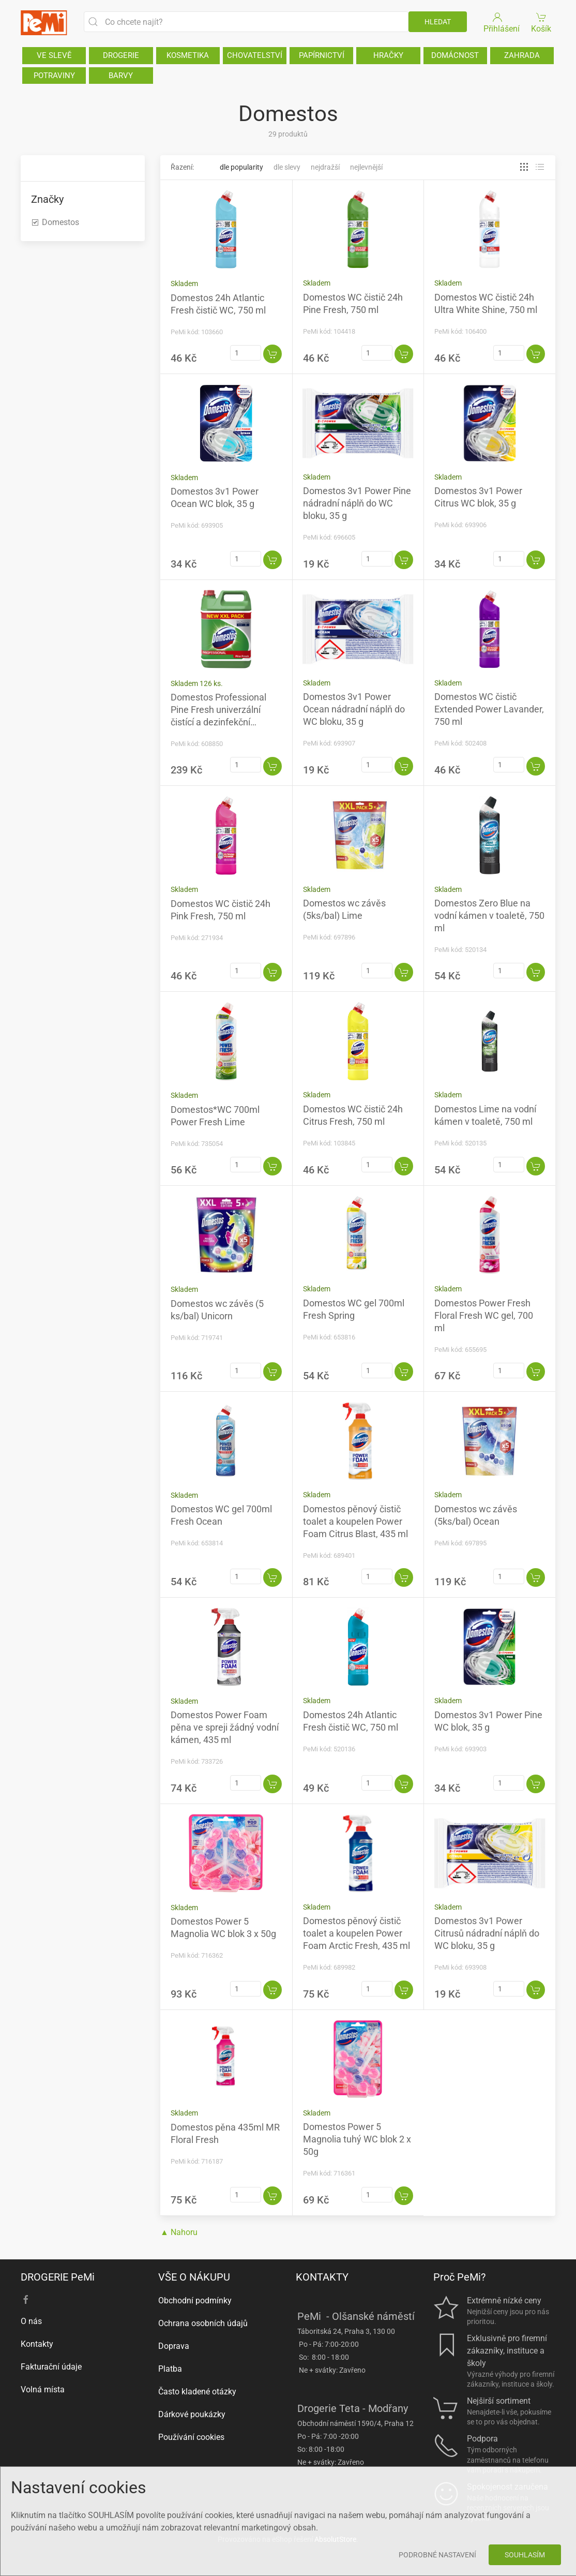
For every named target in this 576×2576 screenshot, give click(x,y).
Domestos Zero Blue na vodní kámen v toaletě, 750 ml (489, 915)
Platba (170, 2369)
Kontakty (37, 2344)
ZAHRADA (522, 55)
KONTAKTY (322, 2277)
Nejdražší (325, 167)
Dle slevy (287, 167)
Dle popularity (241, 167)
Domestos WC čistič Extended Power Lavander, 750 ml (489, 709)
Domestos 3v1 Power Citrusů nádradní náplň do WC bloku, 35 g (486, 1933)
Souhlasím (525, 2555)
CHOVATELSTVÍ (254, 55)
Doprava (173, 2346)
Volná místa (43, 2389)
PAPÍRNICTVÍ (321, 55)
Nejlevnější (366, 167)
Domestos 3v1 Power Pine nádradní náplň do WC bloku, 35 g (357, 503)
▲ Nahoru (179, 2232)
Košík (541, 22)
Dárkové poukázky (191, 2414)
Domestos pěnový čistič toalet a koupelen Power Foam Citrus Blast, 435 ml (355, 1521)
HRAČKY (388, 55)
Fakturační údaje (51, 2367)
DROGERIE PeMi (58, 2277)
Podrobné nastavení (437, 2555)
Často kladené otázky (197, 2391)
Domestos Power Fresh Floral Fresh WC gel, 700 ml (483, 1315)
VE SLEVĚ (54, 55)
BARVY (121, 75)
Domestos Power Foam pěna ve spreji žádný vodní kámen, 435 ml (225, 1727)
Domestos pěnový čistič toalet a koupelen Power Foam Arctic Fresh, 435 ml (356, 1933)
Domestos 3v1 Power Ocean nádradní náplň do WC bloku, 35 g (354, 709)
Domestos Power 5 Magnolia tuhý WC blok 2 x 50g (357, 2139)
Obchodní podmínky (195, 2300)
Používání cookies (191, 2437)
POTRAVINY (54, 75)
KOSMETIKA (187, 55)
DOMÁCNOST (455, 55)
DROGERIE (121, 55)
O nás (31, 2321)
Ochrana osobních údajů (203, 2323)
